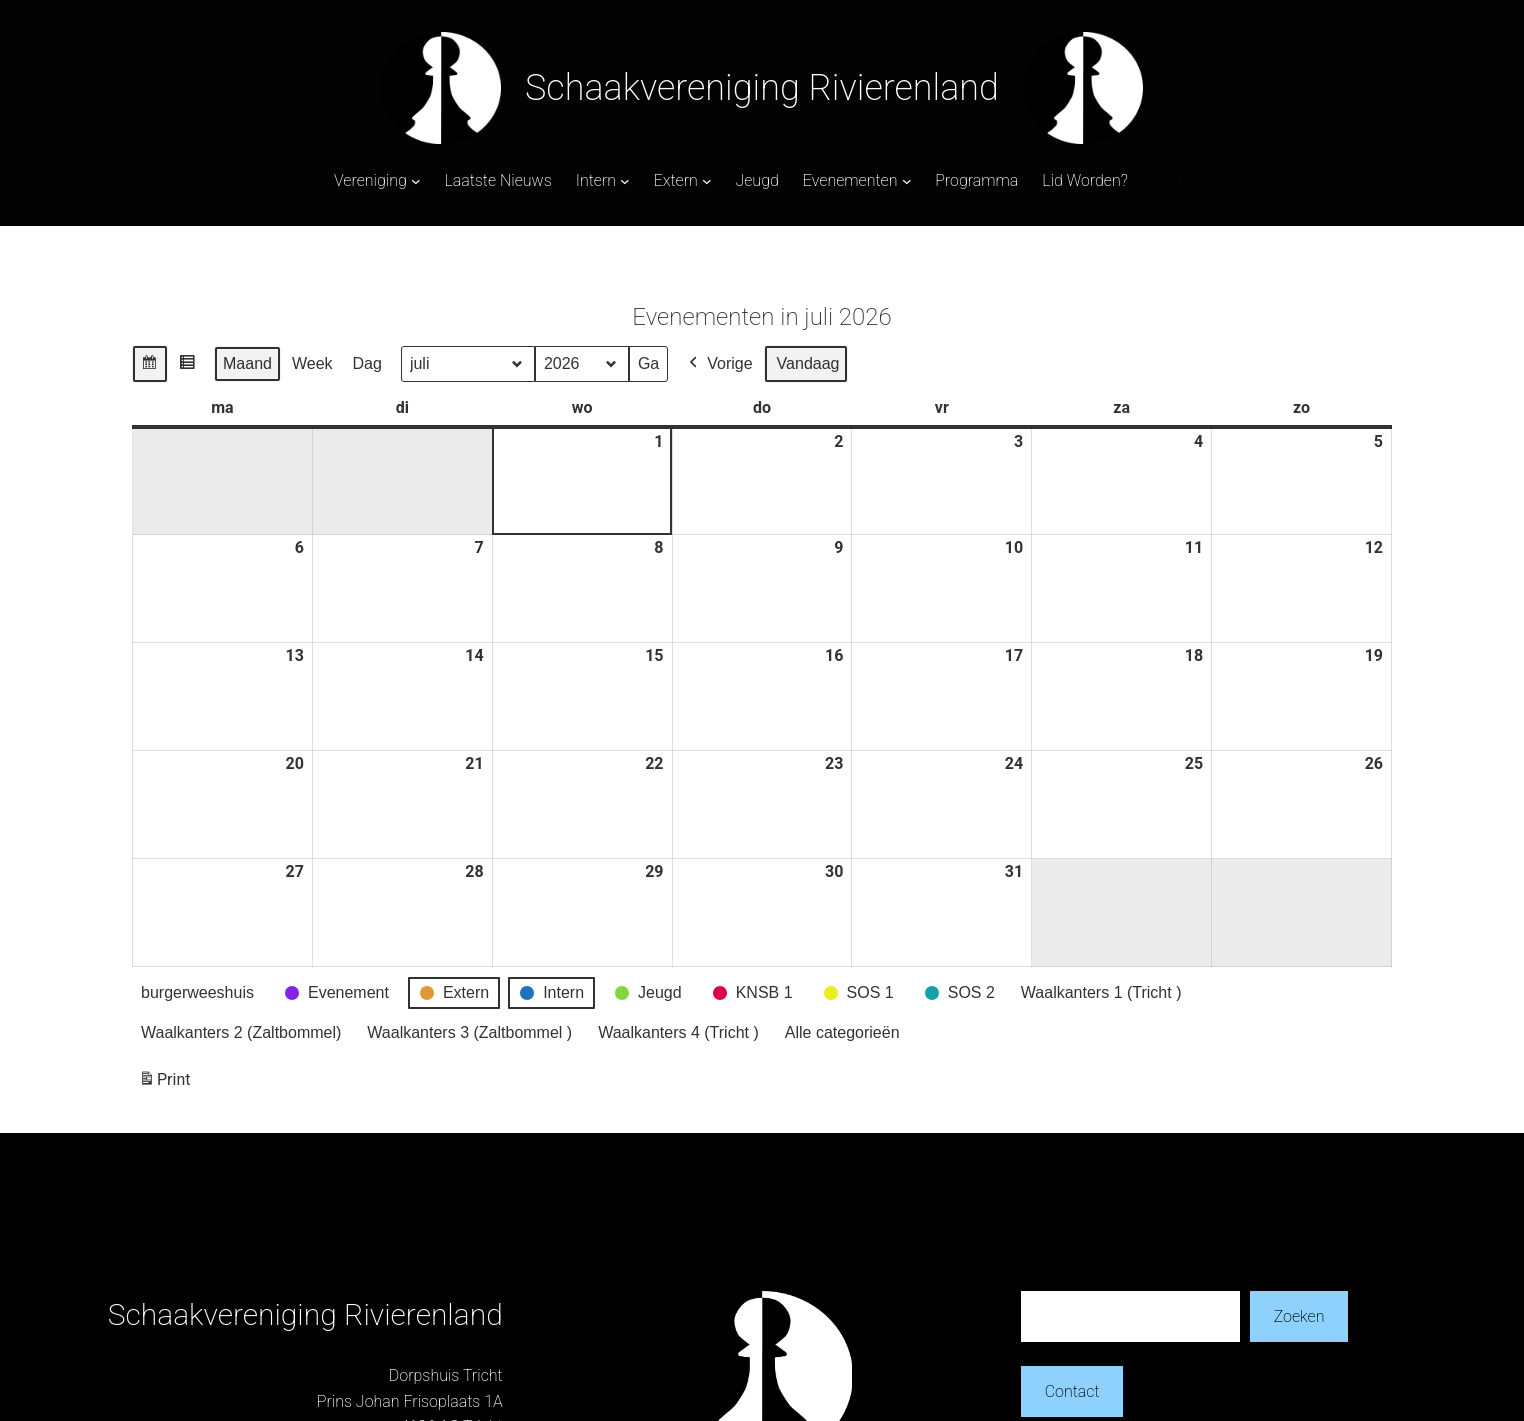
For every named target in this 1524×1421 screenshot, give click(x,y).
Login (1171, 180)
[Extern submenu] (707, 181)
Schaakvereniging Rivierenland (762, 88)
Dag (367, 363)
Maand (247, 363)
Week (312, 363)
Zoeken (1299, 1316)
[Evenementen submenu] (907, 181)
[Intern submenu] (625, 181)
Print (164, 1083)
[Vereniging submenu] (416, 181)
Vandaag (808, 363)
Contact (1072, 1391)
